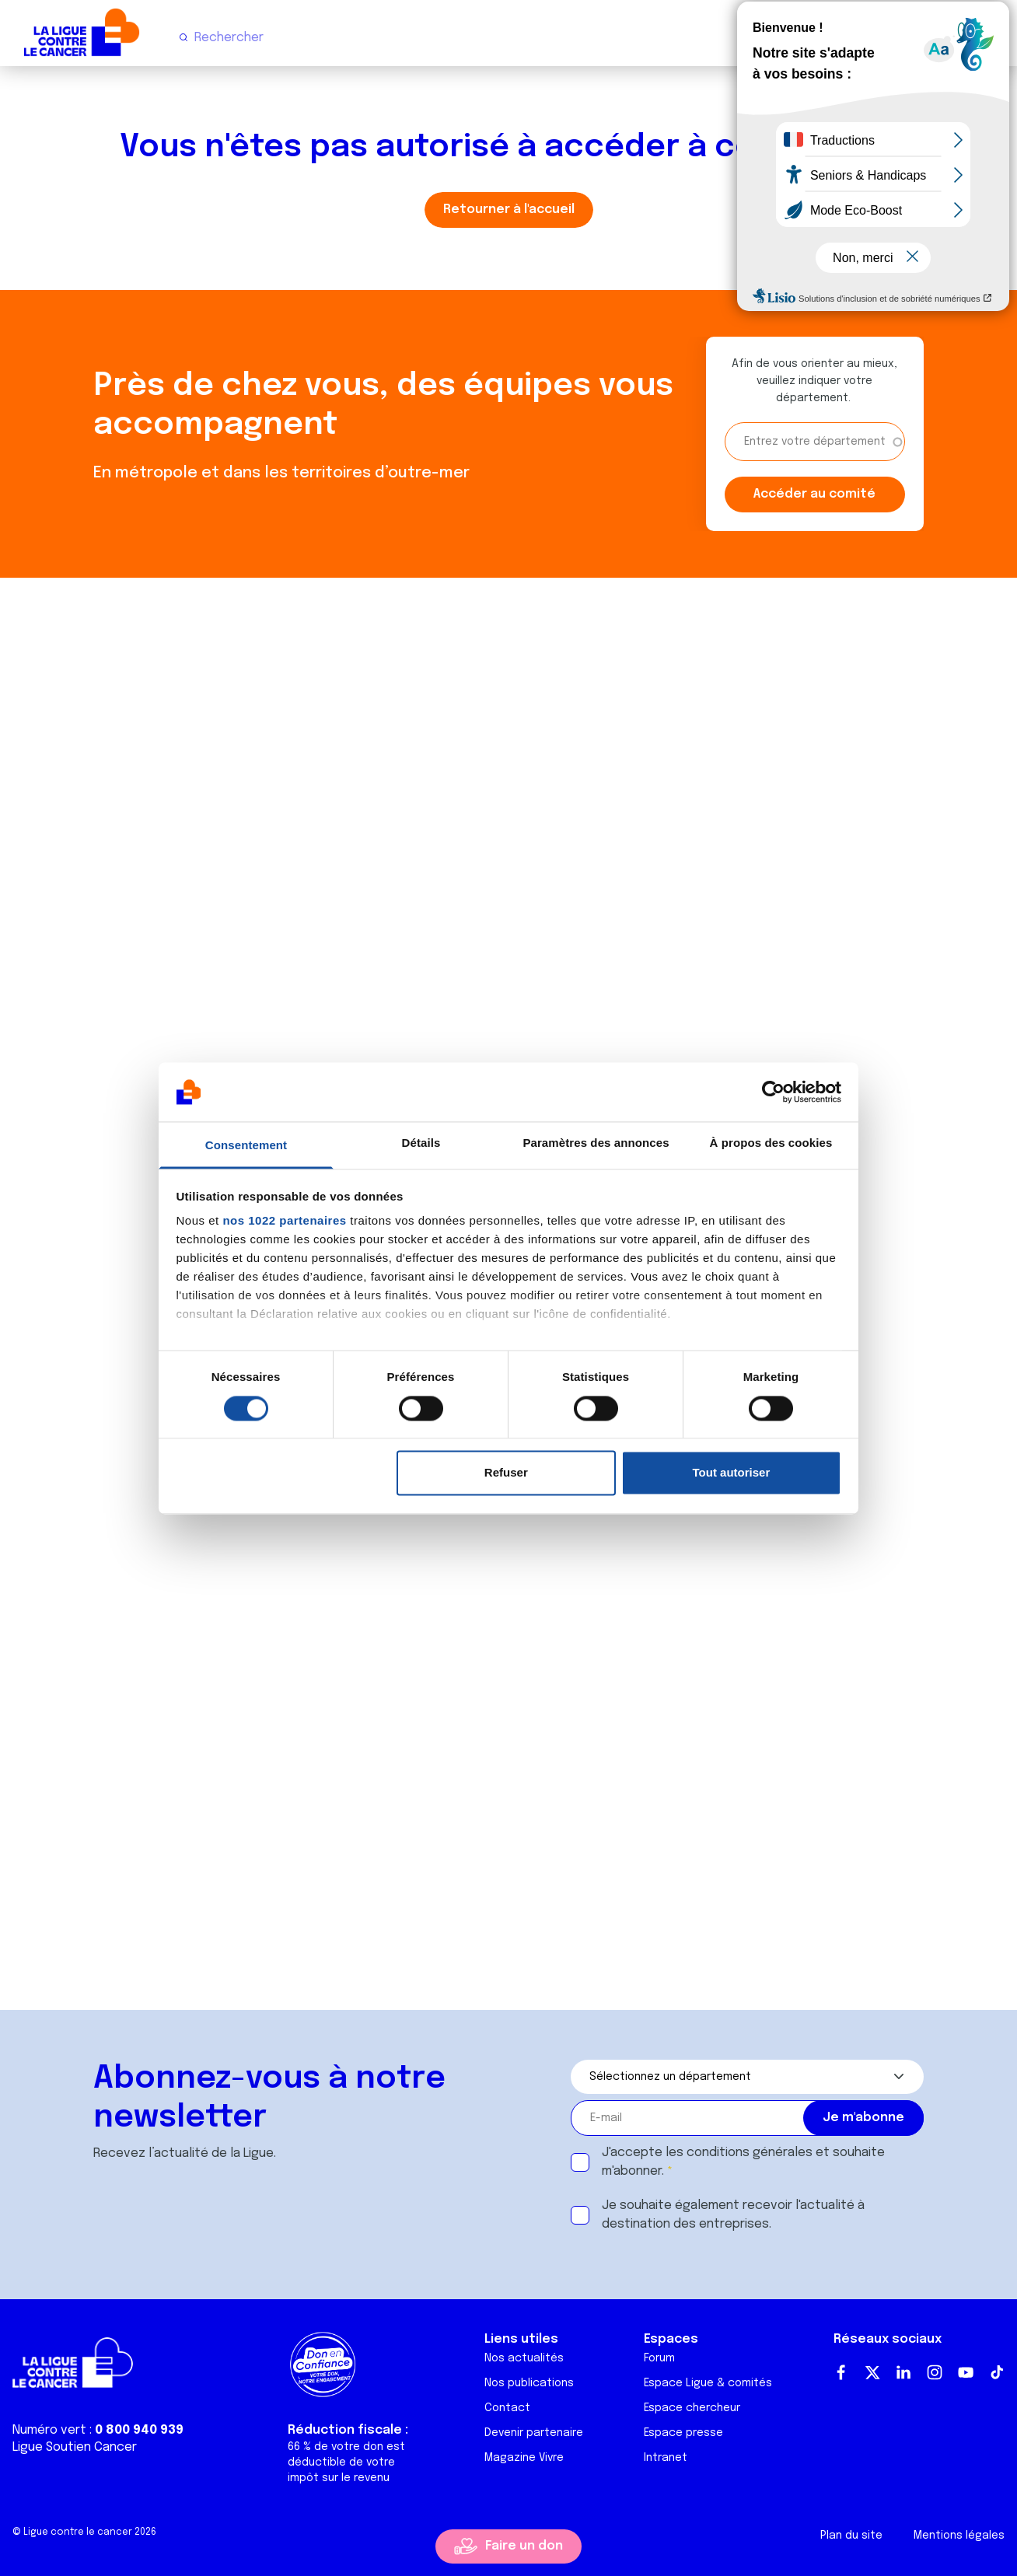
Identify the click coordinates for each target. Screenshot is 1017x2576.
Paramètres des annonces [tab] (595, 1143)
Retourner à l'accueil (509, 209)
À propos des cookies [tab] (771, 1143)
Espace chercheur (692, 2408)
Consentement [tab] (246, 1145)
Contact (507, 2408)
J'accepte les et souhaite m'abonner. (743, 2162)
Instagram (934, 2372)
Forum (659, 2358)
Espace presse (683, 2432)
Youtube (965, 2372)
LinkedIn (903, 2372)
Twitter (872, 2372)
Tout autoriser (732, 1473)
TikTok (997, 2372)
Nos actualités (524, 2358)
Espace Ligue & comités (708, 2383)
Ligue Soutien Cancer (74, 2447)
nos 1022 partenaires (284, 1221)
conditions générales (750, 2152)
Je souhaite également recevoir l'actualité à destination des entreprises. (733, 2215)
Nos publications (529, 2383)
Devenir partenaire (533, 2432)
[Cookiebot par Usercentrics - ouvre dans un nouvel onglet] (773, 1091)
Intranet (665, 2457)
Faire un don (524, 2546)
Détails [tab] (421, 1143)
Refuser (506, 1473)
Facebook (841, 2372)
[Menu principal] (992, 37)
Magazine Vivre (524, 2457)
